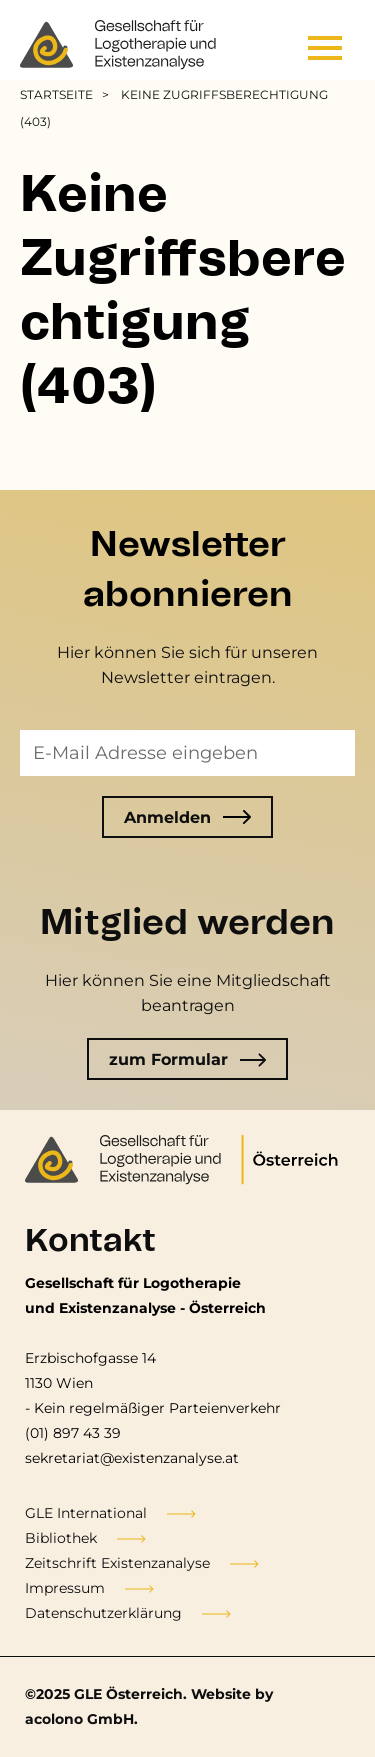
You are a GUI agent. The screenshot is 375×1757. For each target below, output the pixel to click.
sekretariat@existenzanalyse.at (132, 1458)
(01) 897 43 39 (73, 1433)
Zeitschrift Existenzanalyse (117, 1563)
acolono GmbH (79, 1719)
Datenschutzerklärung (103, 1613)
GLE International (86, 1513)
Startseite (56, 94)
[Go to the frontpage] (120, 45)
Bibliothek (61, 1538)
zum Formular (188, 1059)
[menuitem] (68, 94)
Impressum (65, 1588)
